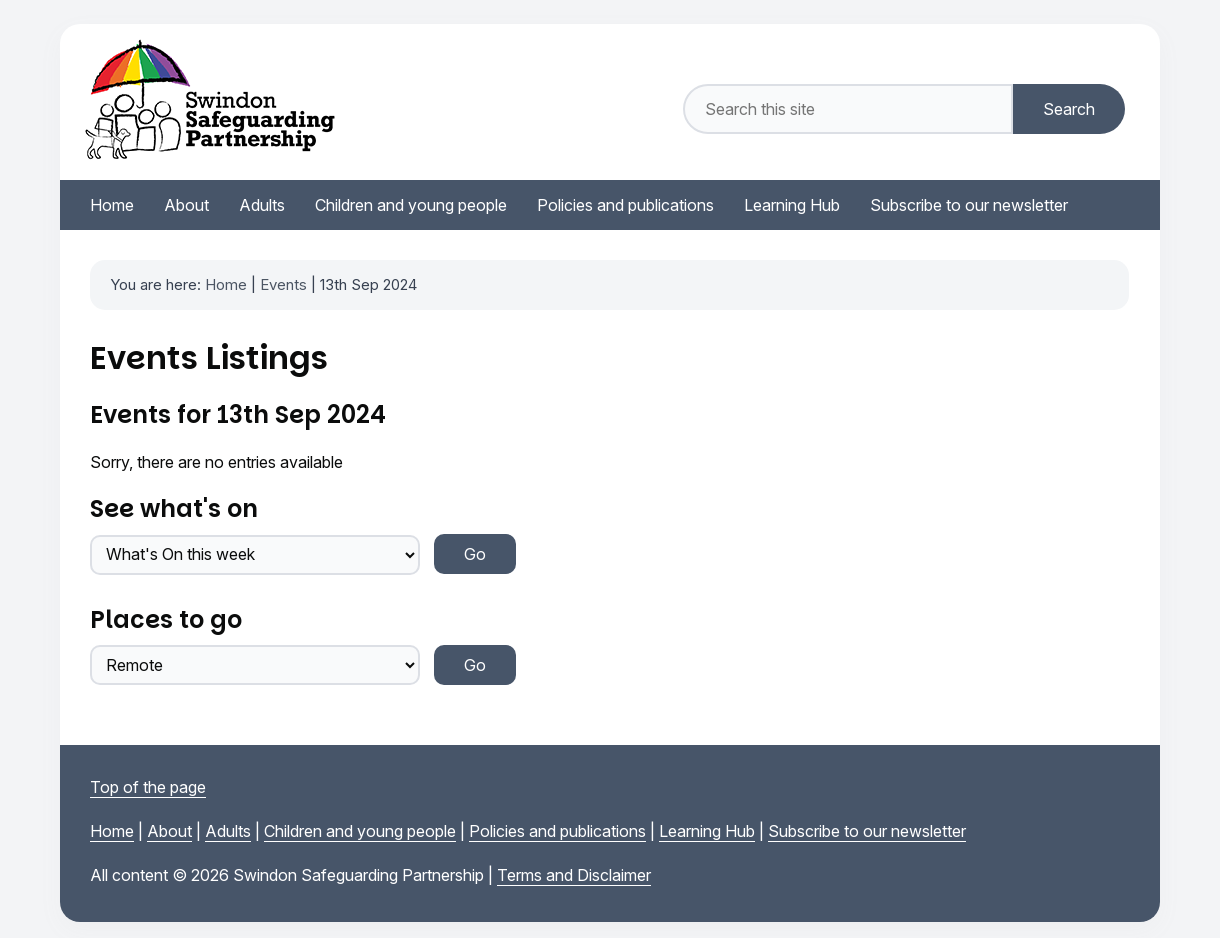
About (169, 831)
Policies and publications (557, 831)
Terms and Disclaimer (574, 875)
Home (226, 284)
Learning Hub (707, 831)
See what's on (174, 508)
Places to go (166, 619)
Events (283, 284)
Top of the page (148, 787)
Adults (228, 831)
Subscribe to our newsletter (867, 831)
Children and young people (360, 831)
